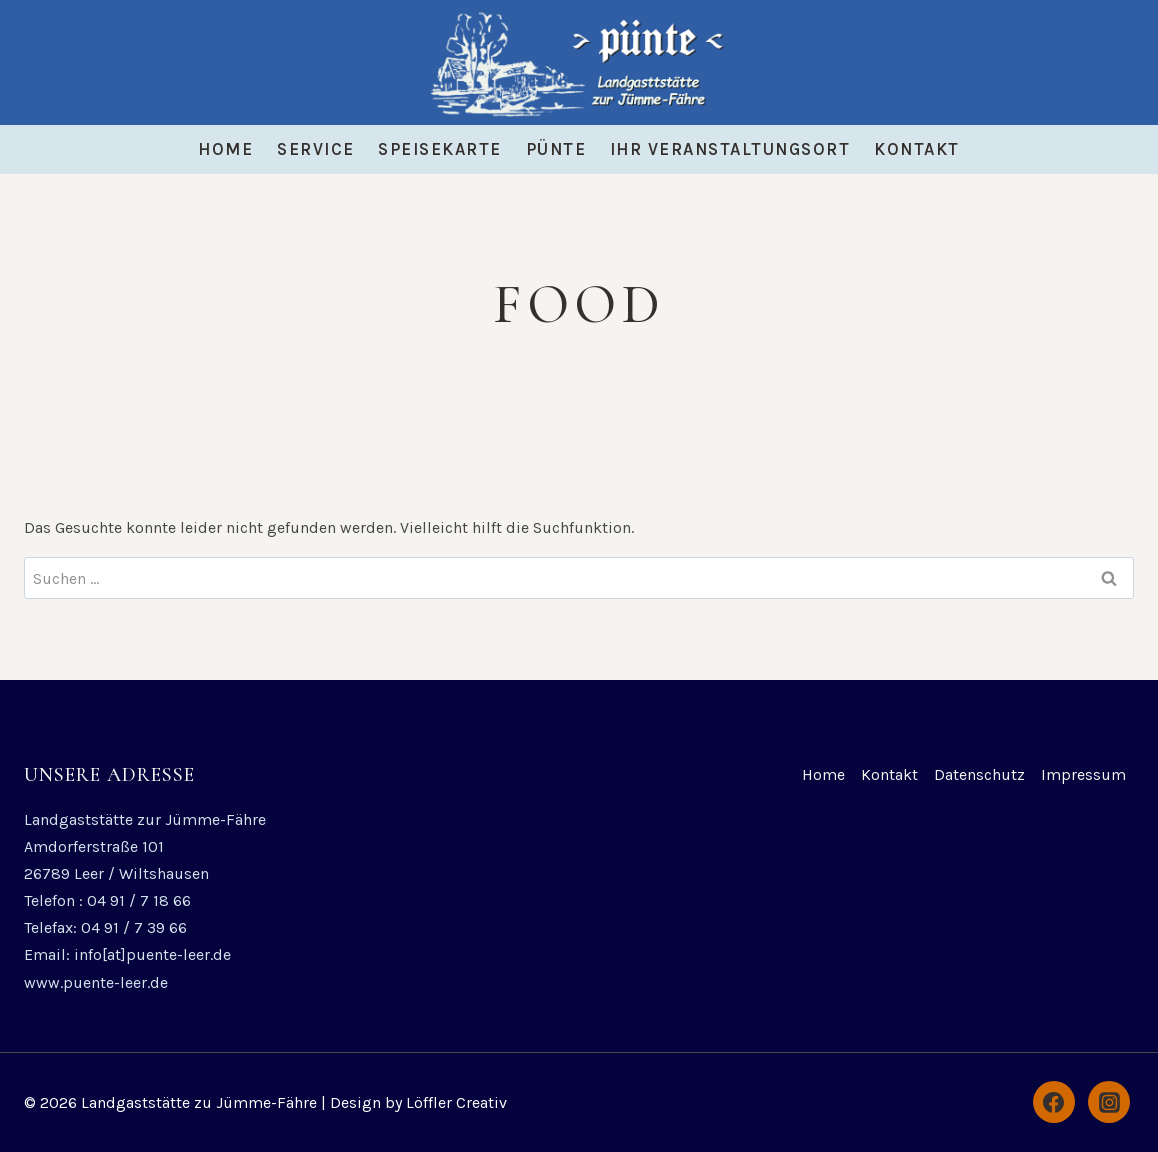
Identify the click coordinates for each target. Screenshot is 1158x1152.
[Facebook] (1054, 1102)
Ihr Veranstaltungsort (730, 149)
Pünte (556, 149)
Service (316, 149)
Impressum (1083, 774)
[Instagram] (1109, 1102)
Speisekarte (440, 149)
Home (225, 149)
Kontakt (917, 149)
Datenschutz (979, 774)
